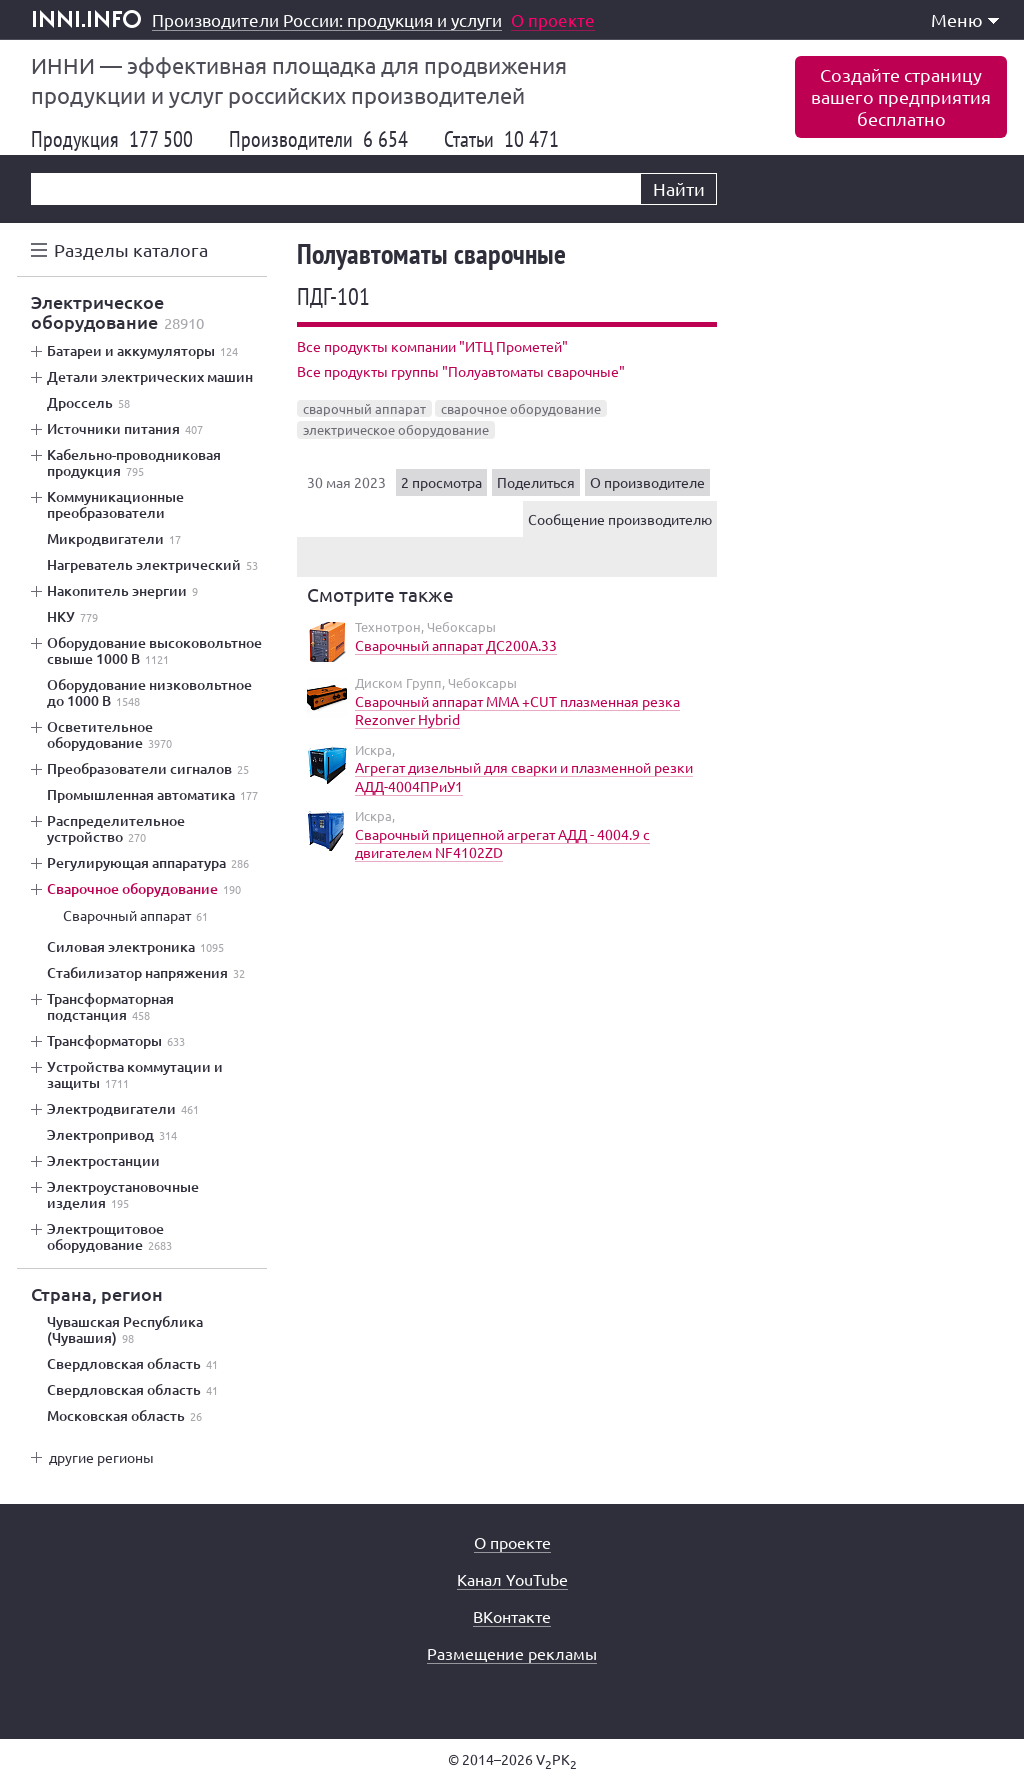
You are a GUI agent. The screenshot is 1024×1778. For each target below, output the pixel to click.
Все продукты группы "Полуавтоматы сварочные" (461, 371)
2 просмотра (441, 482)
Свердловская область (132, 1364)
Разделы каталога (131, 249)
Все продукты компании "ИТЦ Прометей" (432, 346)
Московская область (124, 1416)
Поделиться (536, 482)
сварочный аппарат (364, 408)
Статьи (501, 139)
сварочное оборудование (521, 408)
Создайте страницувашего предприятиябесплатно (901, 96)
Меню (965, 19)
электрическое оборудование (396, 429)
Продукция (112, 139)
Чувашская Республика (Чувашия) (125, 1330)
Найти (679, 188)
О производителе (647, 482)
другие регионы (101, 1457)
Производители (318, 139)
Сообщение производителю (620, 519)
